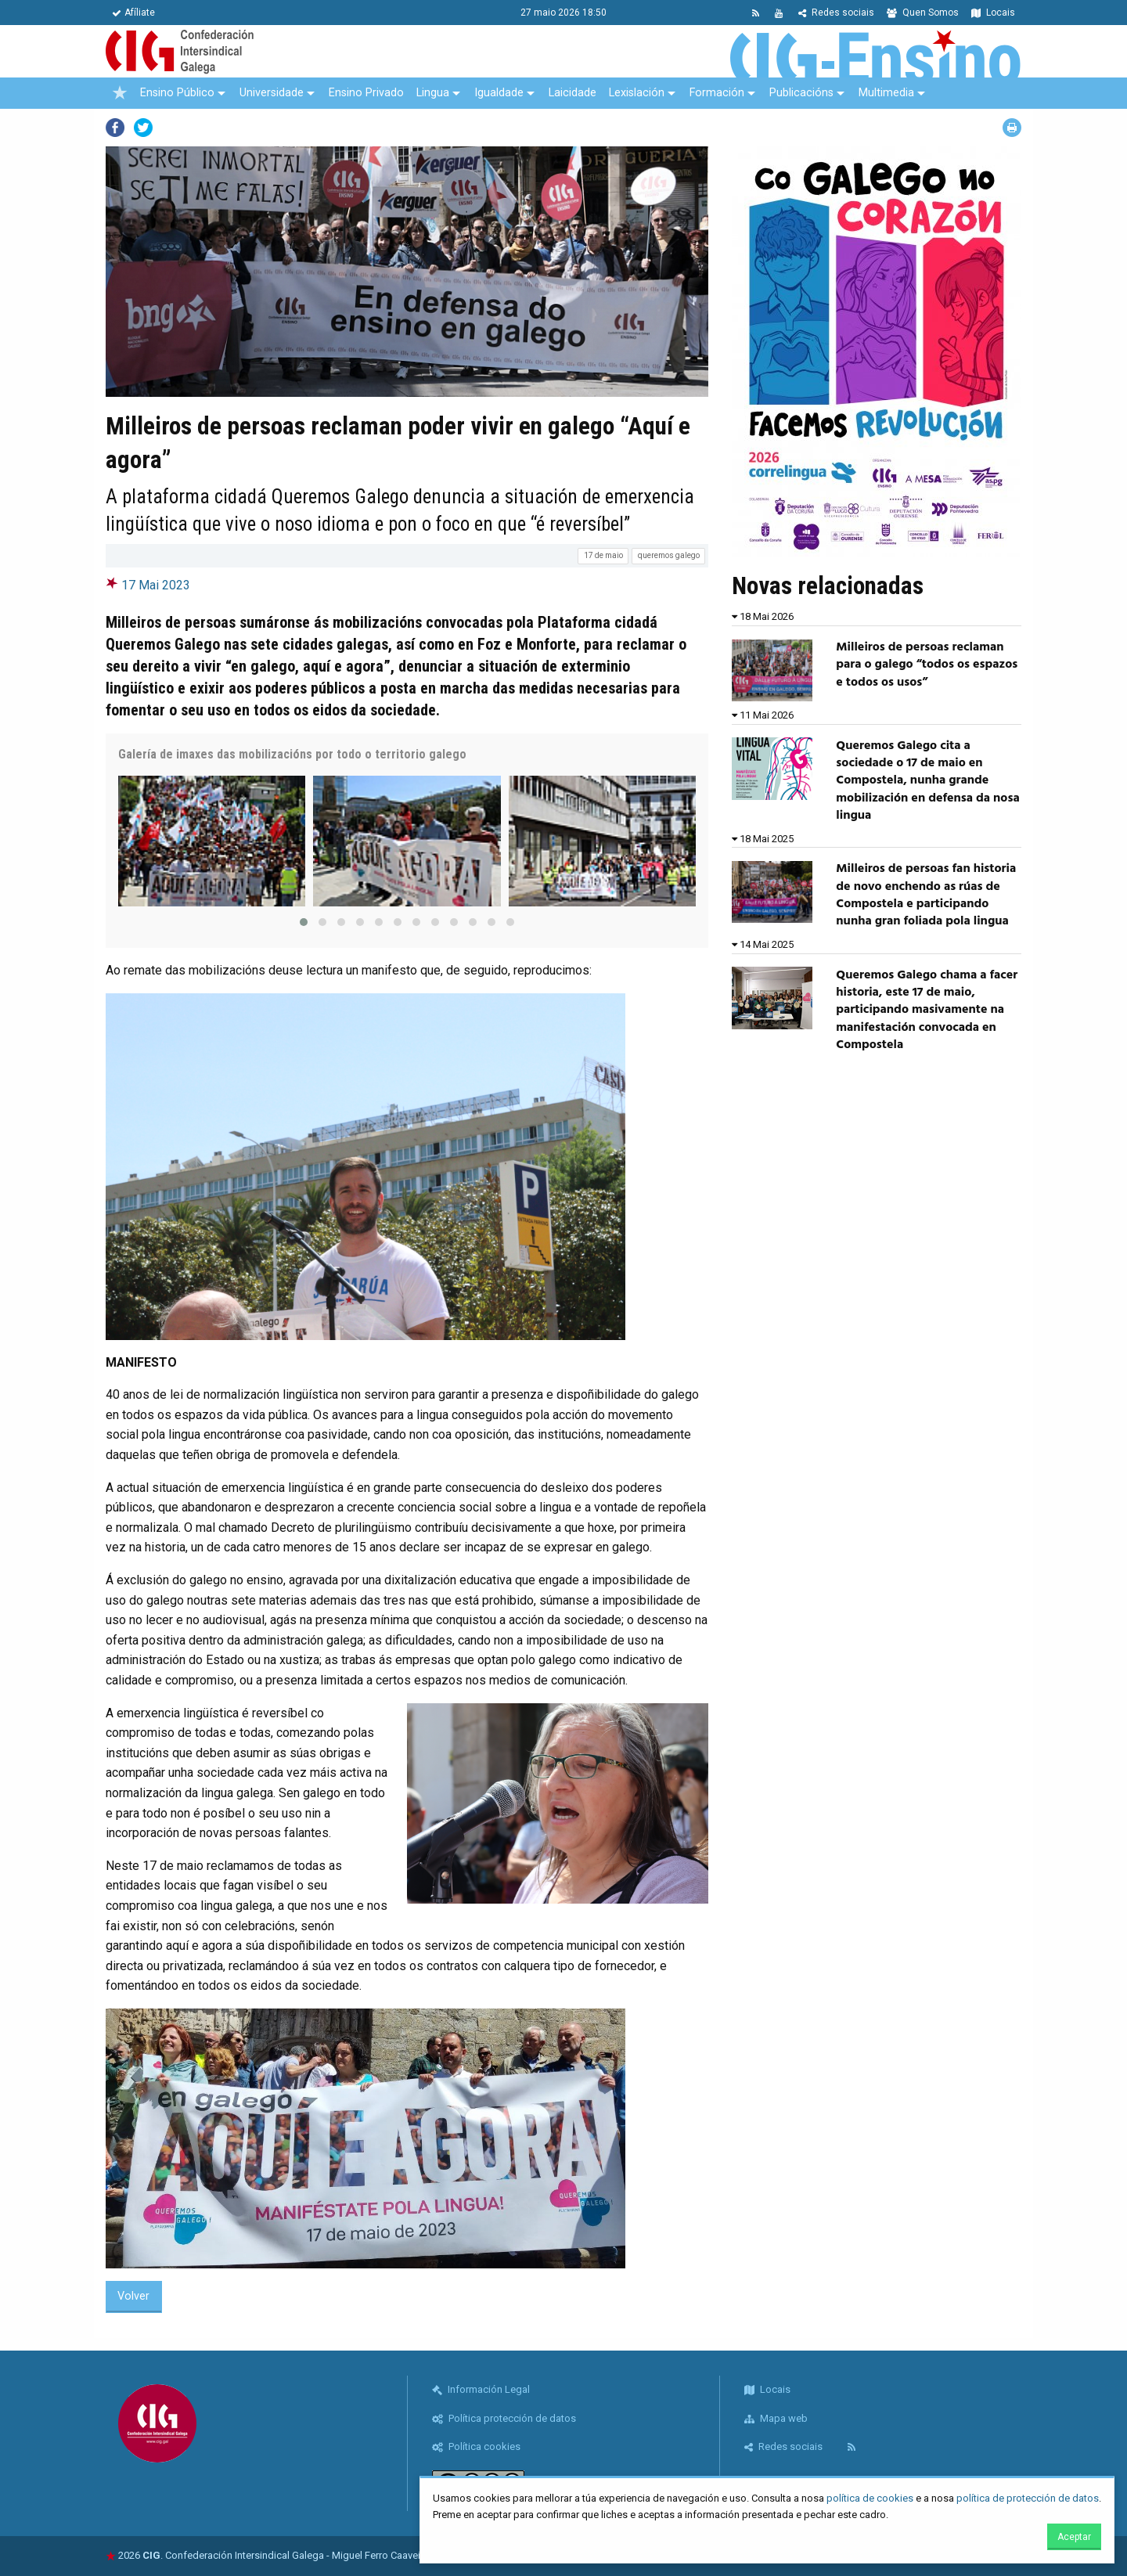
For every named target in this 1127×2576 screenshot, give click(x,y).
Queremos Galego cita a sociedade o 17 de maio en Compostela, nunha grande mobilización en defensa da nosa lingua (927, 781)
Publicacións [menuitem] (801, 92)
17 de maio (603, 555)
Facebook (115, 127)
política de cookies (869, 2498)
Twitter (143, 127)
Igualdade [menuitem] (499, 92)
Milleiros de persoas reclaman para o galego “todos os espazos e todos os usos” (926, 665)
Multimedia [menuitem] (886, 92)
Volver (133, 2296)
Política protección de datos (504, 2418)
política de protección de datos (1027, 2498)
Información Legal (481, 2389)
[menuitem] (120, 93)
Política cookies (476, 2446)
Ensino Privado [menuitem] (366, 92)
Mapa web (776, 2418)
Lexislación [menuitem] (636, 92)
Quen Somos (923, 12)
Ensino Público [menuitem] (177, 92)
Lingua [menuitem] (432, 92)
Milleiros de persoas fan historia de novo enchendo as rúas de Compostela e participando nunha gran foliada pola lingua (926, 895)
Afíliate (133, 12)
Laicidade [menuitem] (572, 92)
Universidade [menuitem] (271, 92)
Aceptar (1074, 2536)
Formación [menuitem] (717, 92)
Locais (993, 12)
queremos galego (669, 555)
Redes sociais (836, 12)
